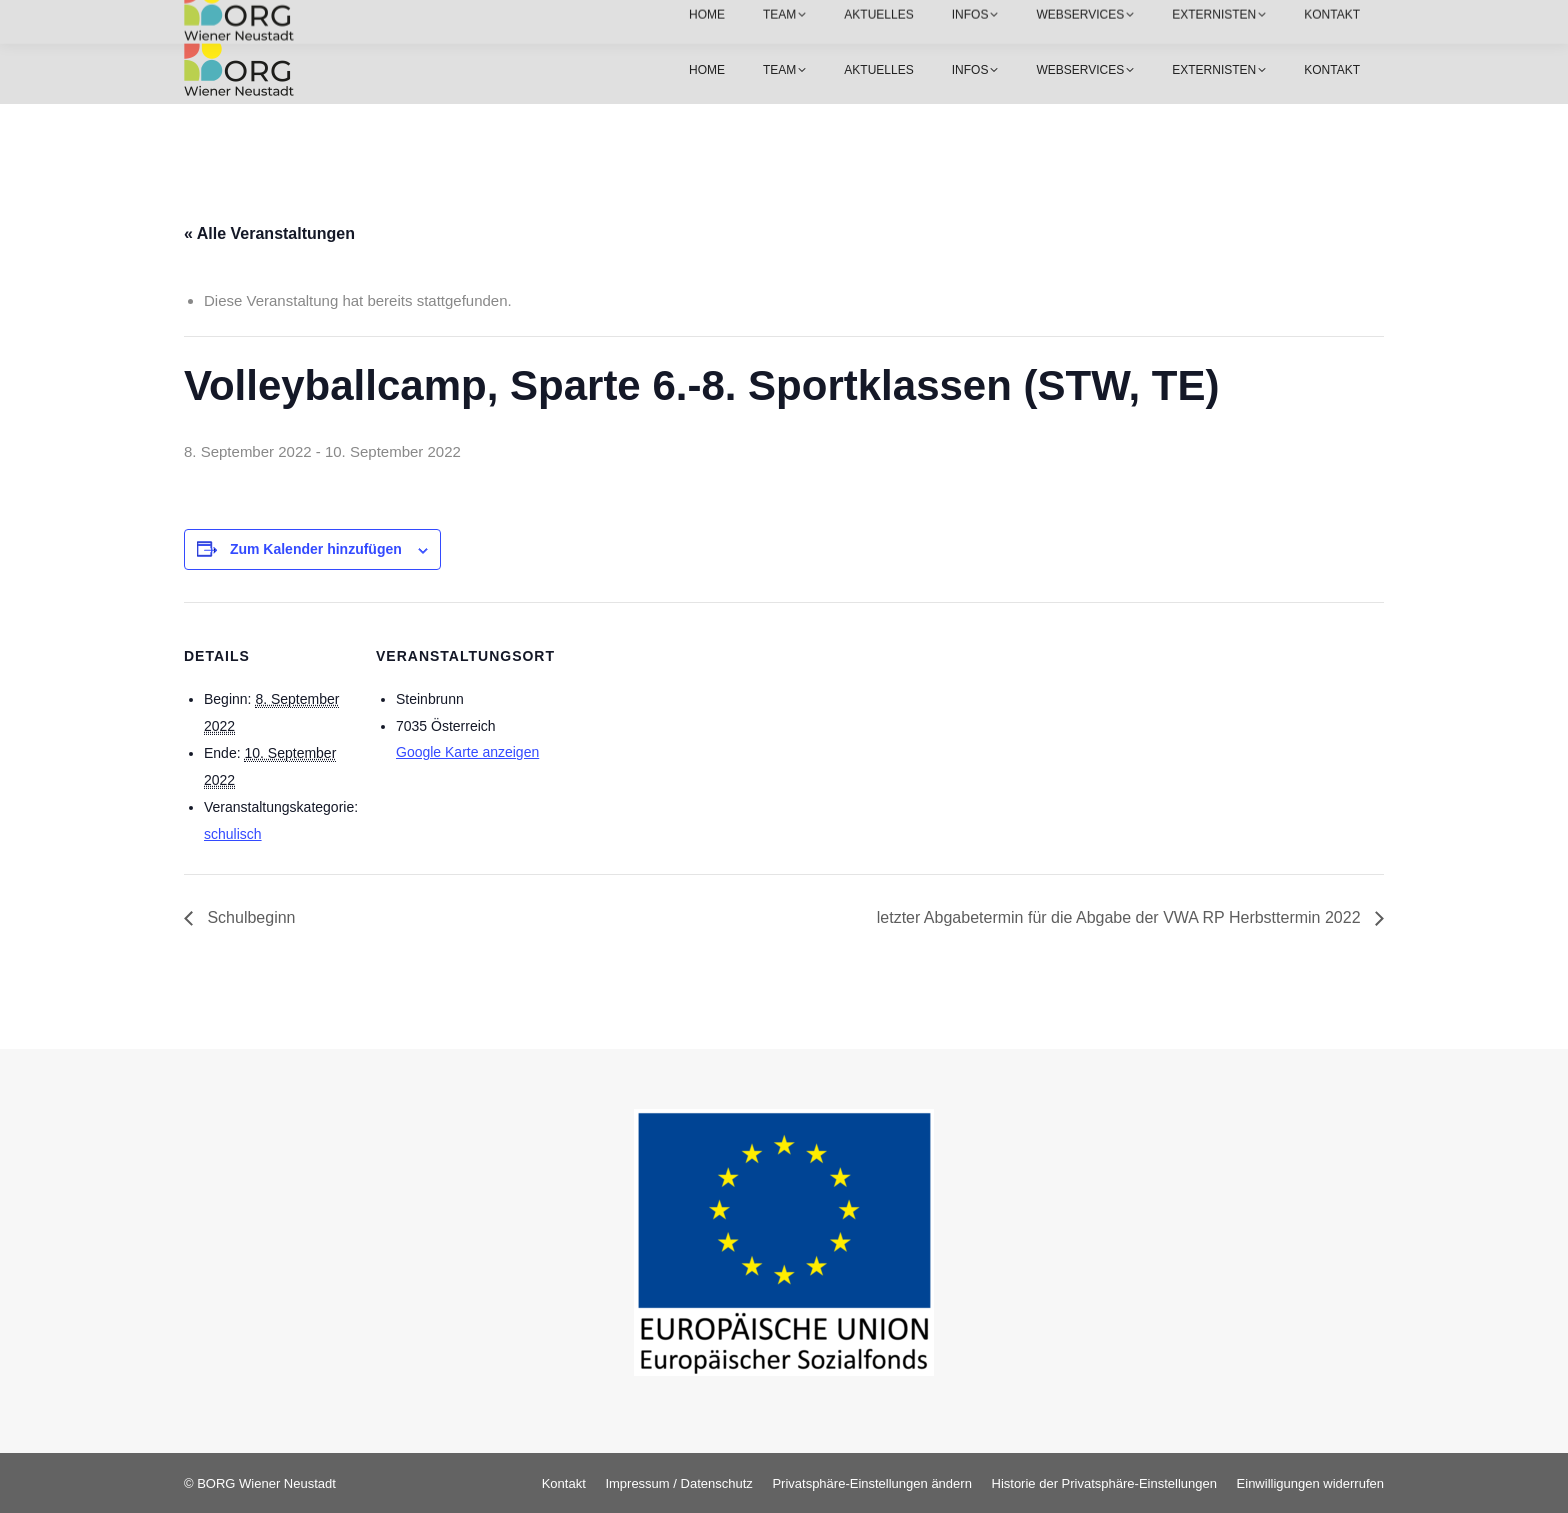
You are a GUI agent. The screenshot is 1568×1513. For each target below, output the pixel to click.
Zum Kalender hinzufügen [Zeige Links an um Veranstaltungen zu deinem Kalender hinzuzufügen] (316, 549)
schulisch (233, 834)
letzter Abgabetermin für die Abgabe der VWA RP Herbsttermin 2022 (1121, 917)
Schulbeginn (249, 917)
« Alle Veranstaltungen (269, 233)
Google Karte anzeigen (467, 752)
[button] (871, 1483)
